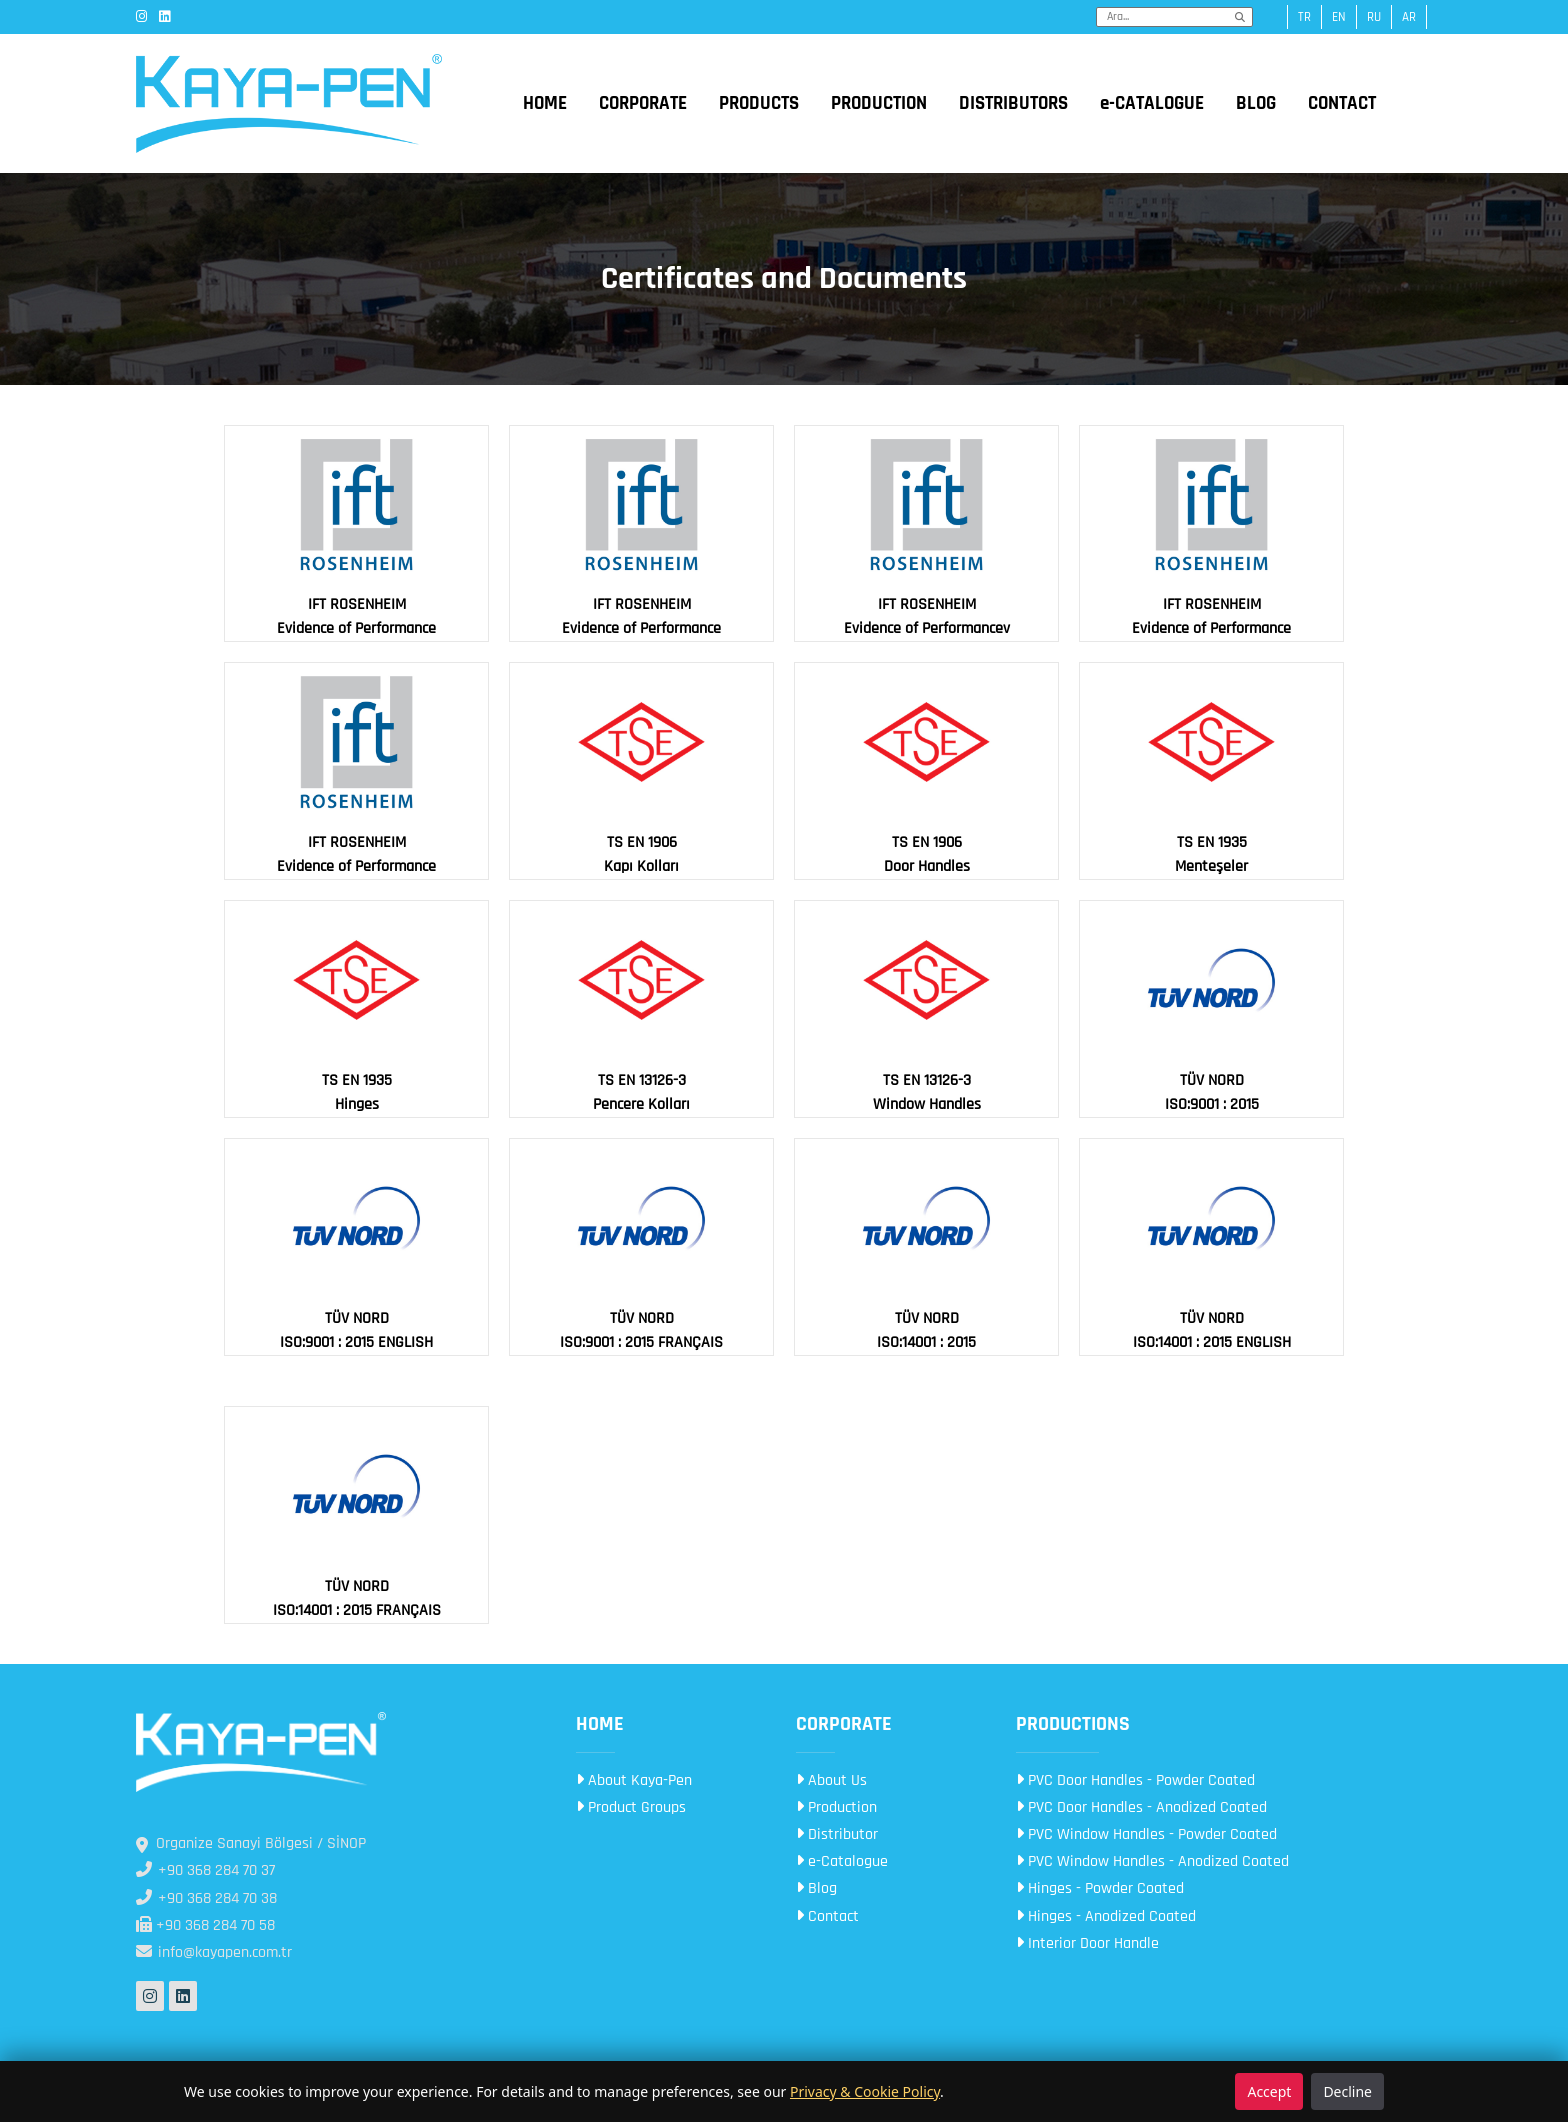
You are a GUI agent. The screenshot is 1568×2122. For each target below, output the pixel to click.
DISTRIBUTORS (1013, 103)
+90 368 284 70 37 (205, 1870)
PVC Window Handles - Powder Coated (1146, 1834)
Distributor (837, 1834)
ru (1374, 17)
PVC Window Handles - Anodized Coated (1152, 1861)
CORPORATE (643, 103)
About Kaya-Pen (634, 1780)
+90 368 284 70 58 (205, 1925)
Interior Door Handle (1087, 1943)
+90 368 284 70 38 (206, 1898)
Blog (816, 1888)
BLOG (1256, 103)
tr (1304, 17)
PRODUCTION (879, 103)
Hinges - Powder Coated (1100, 1888)
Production (836, 1807)
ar (1409, 17)
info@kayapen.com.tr (214, 1952)
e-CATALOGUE (1152, 103)
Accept (1269, 2091)
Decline (1347, 2091)
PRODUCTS (759, 103)
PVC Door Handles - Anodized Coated (1141, 1807)
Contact (827, 1916)
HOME (545, 103)
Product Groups (631, 1807)
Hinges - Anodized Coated (1106, 1916)
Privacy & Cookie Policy (865, 2091)
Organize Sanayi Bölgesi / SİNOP (251, 1843)
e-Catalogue (842, 1861)
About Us (831, 1780)
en (1339, 17)
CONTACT (1342, 103)
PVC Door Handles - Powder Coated (1135, 1780)
